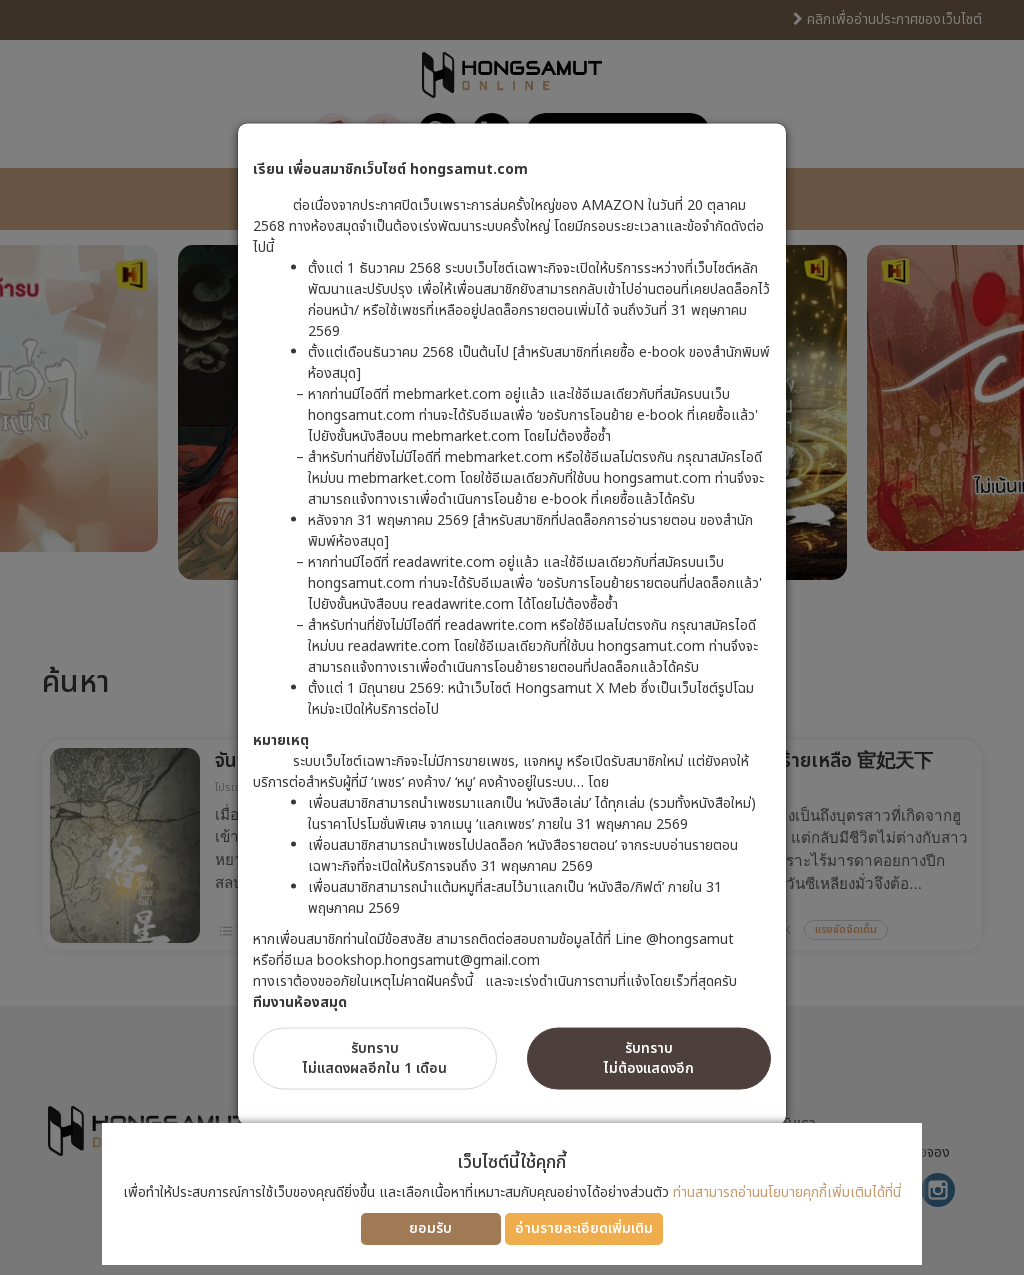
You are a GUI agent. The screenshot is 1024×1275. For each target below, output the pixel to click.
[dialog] (512, 637)
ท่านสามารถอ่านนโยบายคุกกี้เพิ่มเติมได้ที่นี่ (787, 1192)
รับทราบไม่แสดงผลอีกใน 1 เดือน (375, 1057)
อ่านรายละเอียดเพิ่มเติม (584, 1228)
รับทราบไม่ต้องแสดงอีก (649, 1057)
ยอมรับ (430, 1228)
